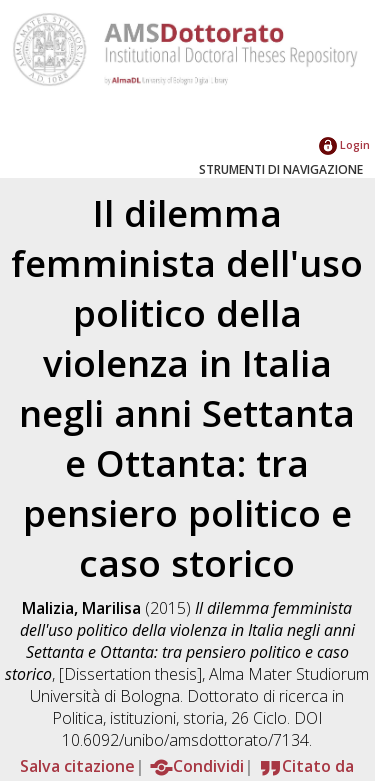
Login (344, 144)
